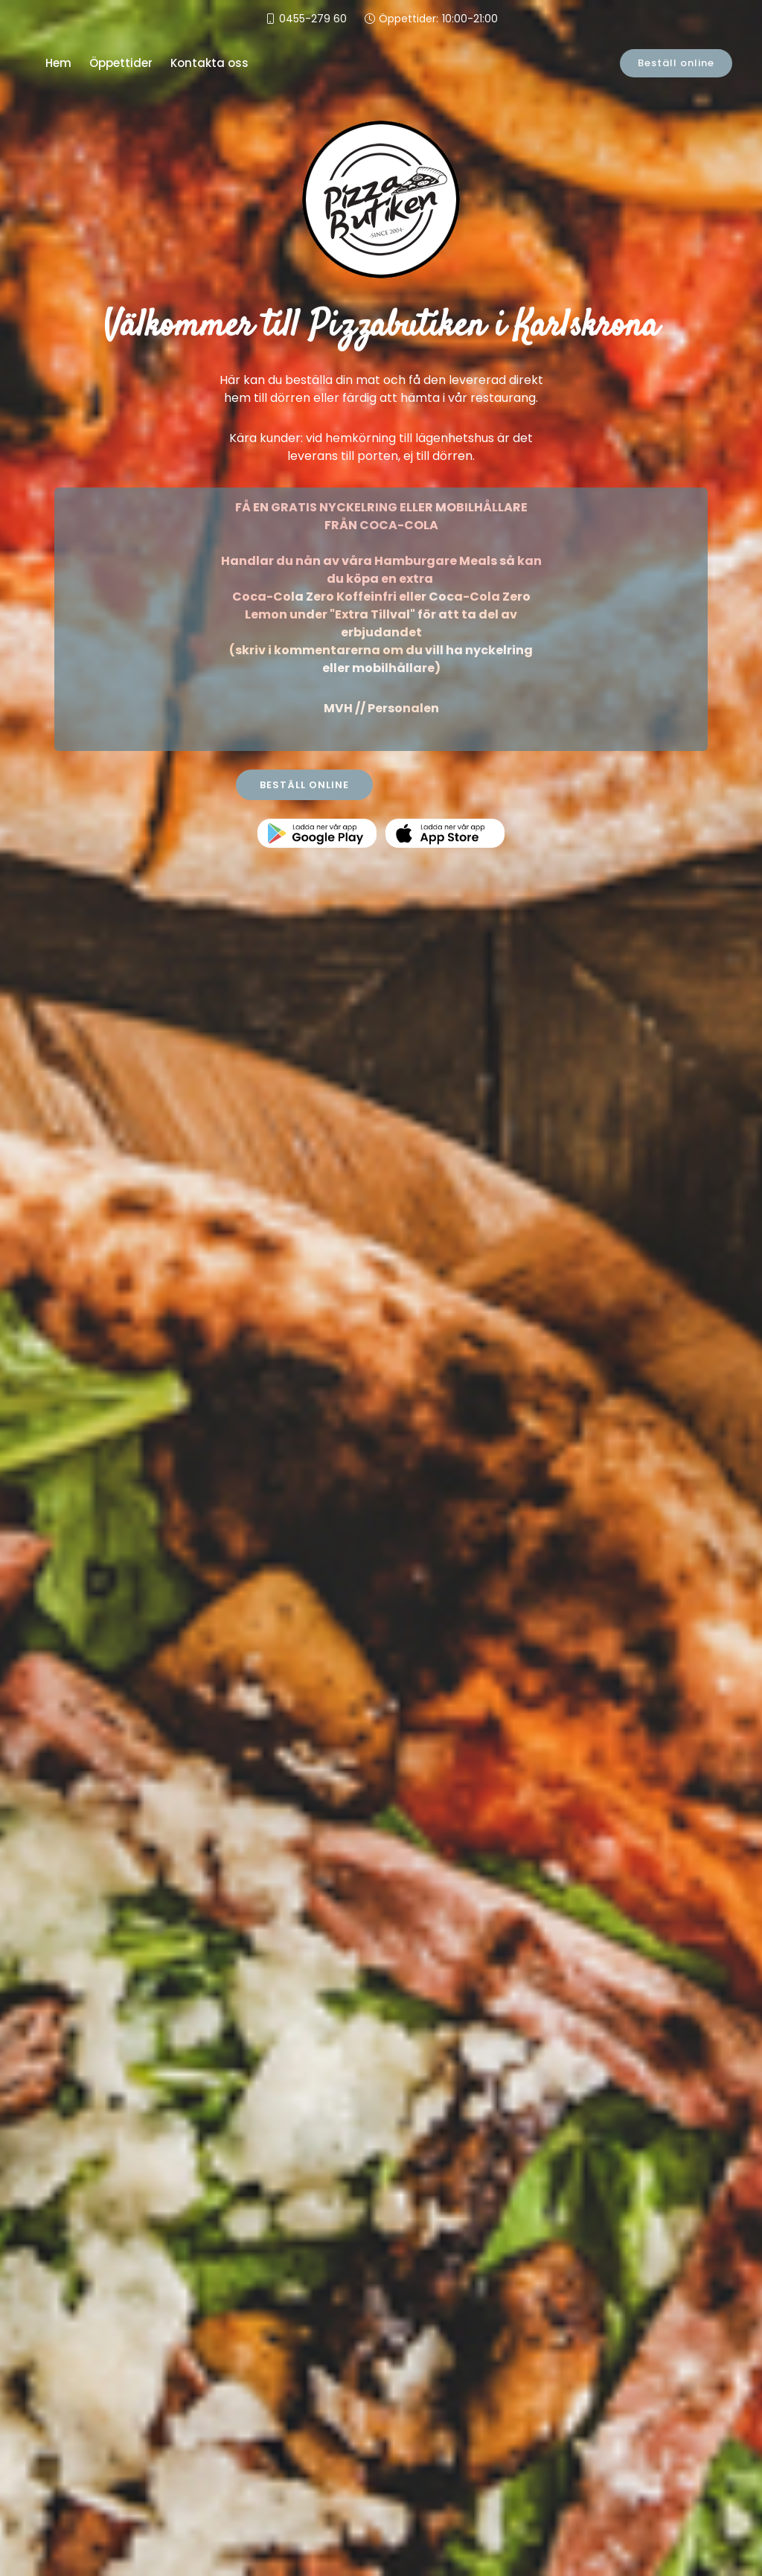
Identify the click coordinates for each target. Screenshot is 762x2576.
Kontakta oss (209, 63)
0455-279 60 (313, 18)
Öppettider (121, 63)
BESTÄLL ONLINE (304, 785)
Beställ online (677, 63)
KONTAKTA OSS (458, 785)
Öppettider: (438, 19)
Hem (58, 63)
